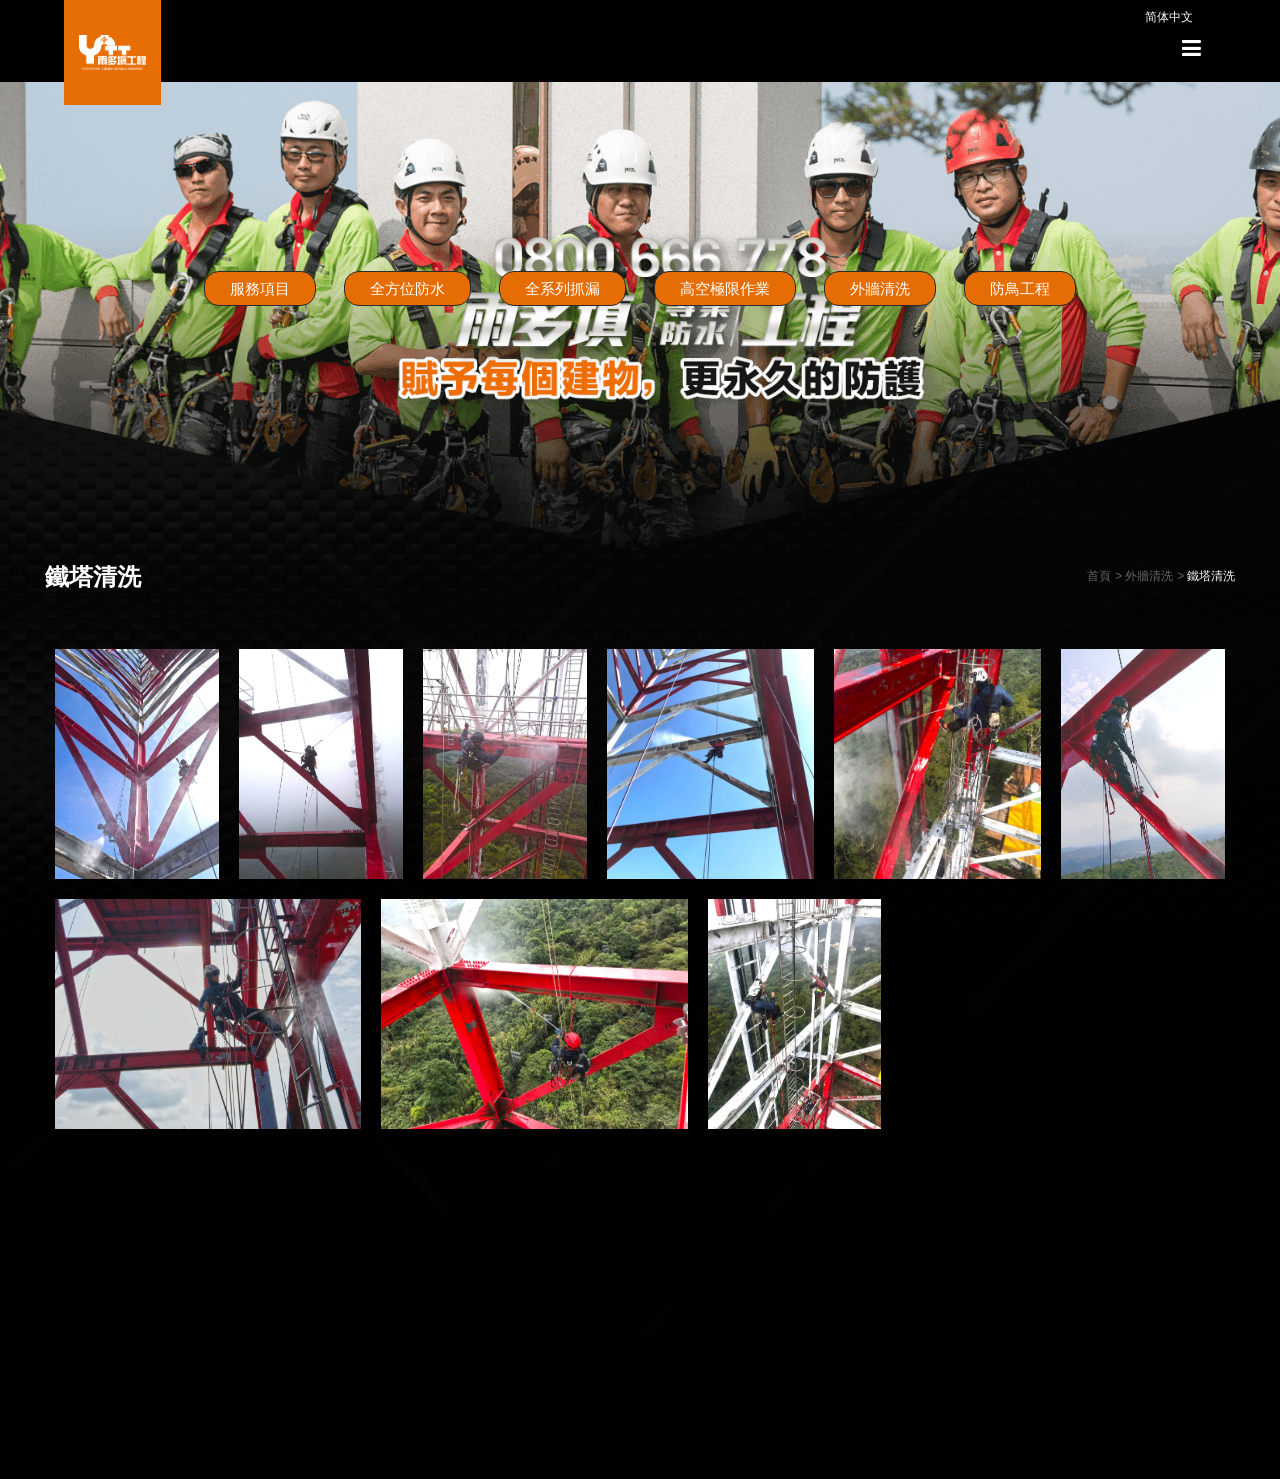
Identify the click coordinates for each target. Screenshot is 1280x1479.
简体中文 (1169, 17)
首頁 (1099, 576)
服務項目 (260, 288)
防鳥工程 (1020, 288)
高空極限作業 (725, 288)
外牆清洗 (880, 288)
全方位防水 (407, 288)
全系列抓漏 (562, 288)
